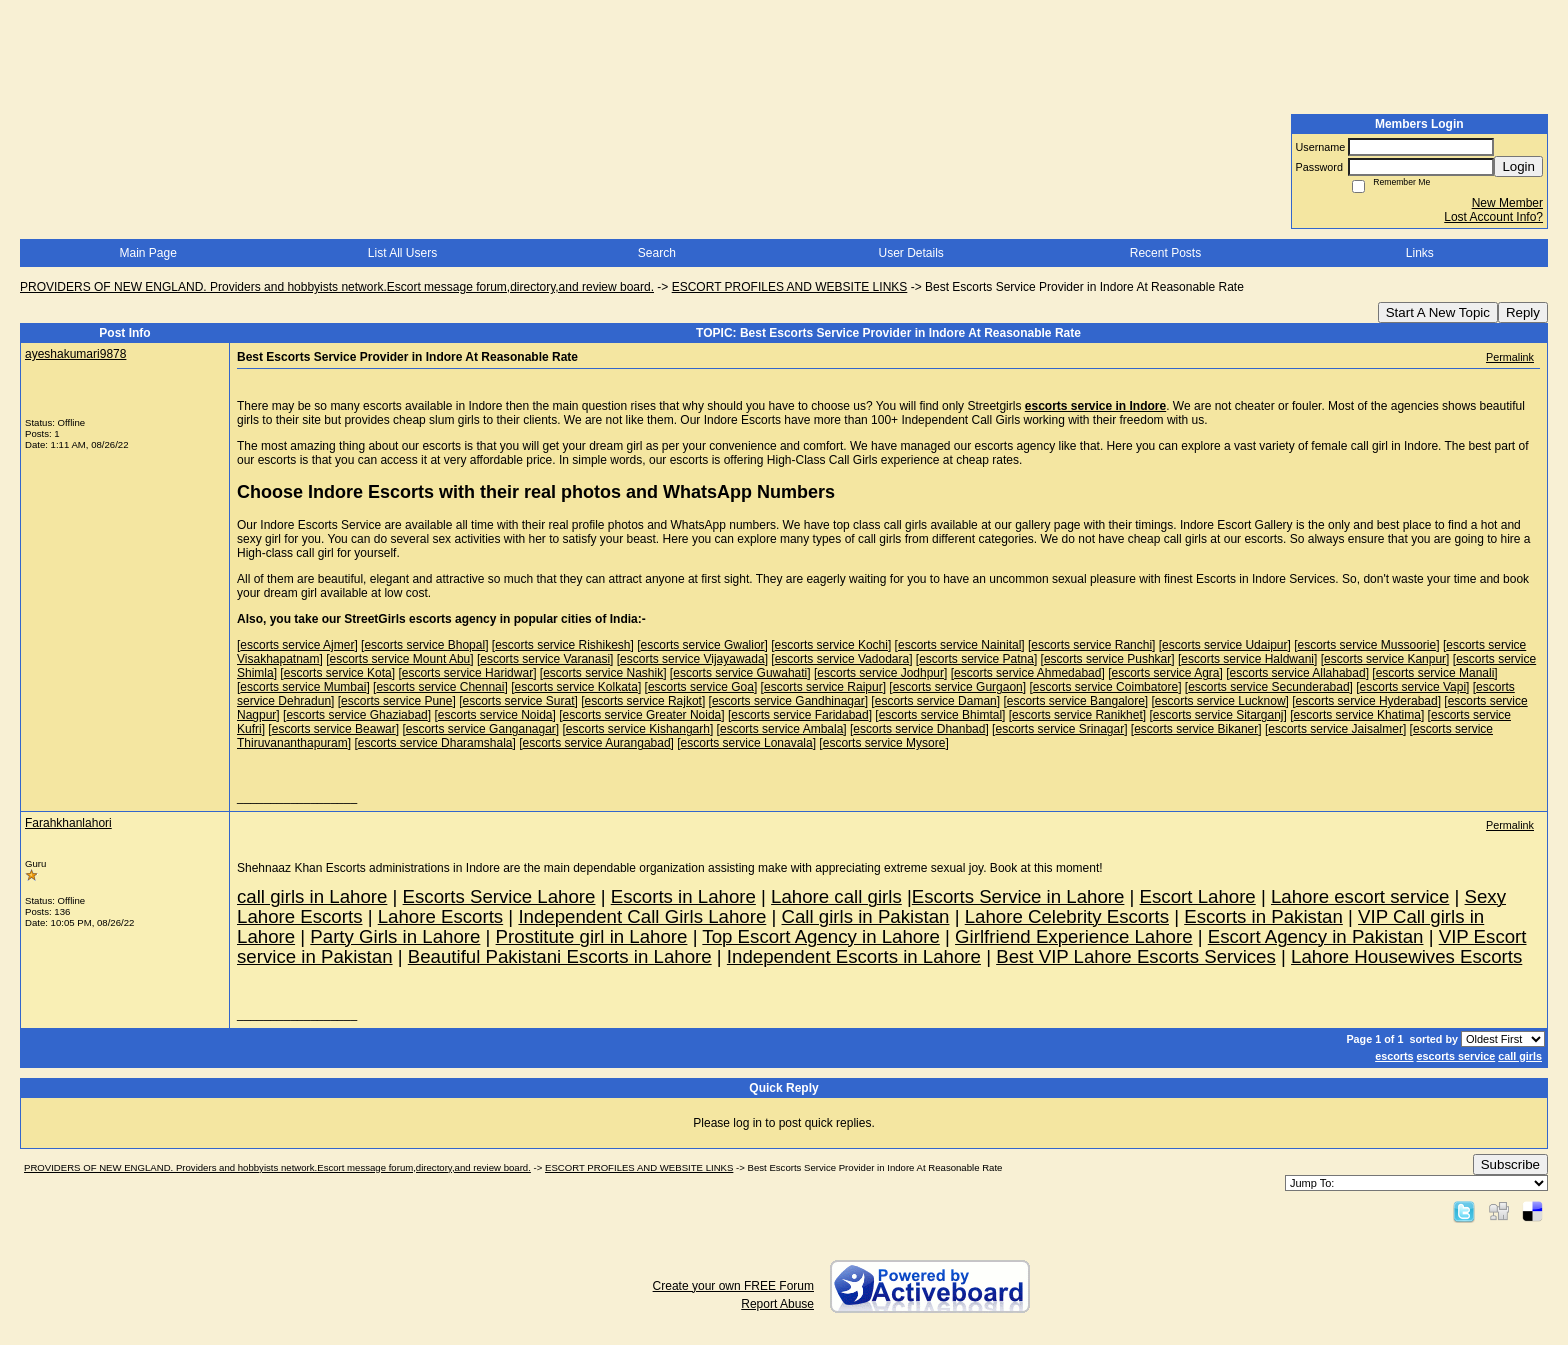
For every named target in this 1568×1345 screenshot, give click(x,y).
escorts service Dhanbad (919, 729)
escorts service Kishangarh (638, 729)
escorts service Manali (1435, 673)
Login (1518, 166)
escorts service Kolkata (575, 687)
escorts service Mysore (884, 743)
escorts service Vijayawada (692, 659)
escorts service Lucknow (1220, 701)
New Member (1507, 203)
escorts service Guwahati (740, 673)
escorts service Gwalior (703, 645)
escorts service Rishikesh (562, 645)
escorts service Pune (396, 701)
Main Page (147, 253)
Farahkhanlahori (68, 823)
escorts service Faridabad (799, 715)
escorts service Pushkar (1107, 659)
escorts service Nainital (959, 645)
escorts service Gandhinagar (788, 701)
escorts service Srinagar (1059, 729)
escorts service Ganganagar (481, 729)
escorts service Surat (518, 701)
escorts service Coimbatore (1105, 687)
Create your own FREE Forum (733, 1286)
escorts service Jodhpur (880, 673)
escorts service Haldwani (1247, 659)
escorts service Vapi (1413, 687)
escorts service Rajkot (643, 701)
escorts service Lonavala (747, 743)
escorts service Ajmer (297, 645)
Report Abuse (777, 1304)
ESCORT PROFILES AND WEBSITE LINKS (790, 287)
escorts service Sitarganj (1218, 715)
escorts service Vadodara (842, 659)
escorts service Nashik (603, 673)
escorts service (1456, 1056)
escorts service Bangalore (1076, 701)
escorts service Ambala (781, 729)
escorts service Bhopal (424, 645)
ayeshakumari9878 (75, 354)
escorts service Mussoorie (1367, 645)
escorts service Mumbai (303, 687)
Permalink (1510, 357)
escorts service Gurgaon (958, 687)
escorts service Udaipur (1224, 645)
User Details (910, 253)
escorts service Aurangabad (597, 743)
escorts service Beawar (334, 729)
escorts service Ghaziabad (356, 715)
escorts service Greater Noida (642, 715)
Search (657, 253)
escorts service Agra (1165, 673)
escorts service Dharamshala (435, 743)
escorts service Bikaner (1196, 729)
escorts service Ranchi (1091, 645)
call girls (1520, 1056)
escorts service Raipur (823, 687)
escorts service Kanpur (1385, 659)
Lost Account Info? (1493, 217)
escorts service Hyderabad (1367, 701)
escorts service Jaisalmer (1335, 729)
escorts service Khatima (1357, 715)
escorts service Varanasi (545, 659)
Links (1420, 253)
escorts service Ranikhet (1077, 715)
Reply (1523, 312)
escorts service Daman (936, 701)
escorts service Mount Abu (400, 659)
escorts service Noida (495, 715)
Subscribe (1510, 1164)
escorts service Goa (701, 687)
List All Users (402, 253)
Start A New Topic (1438, 312)
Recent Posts (1165, 253)
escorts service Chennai (440, 687)
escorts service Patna (976, 659)
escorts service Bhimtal (940, 715)
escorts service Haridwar (467, 673)
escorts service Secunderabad (1268, 687)
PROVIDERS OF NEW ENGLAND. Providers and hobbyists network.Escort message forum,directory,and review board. (337, 287)
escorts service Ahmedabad (1027, 673)
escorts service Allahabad (1298, 673)
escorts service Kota (338, 673)
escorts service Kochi (831, 645)
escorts (1394, 1056)
